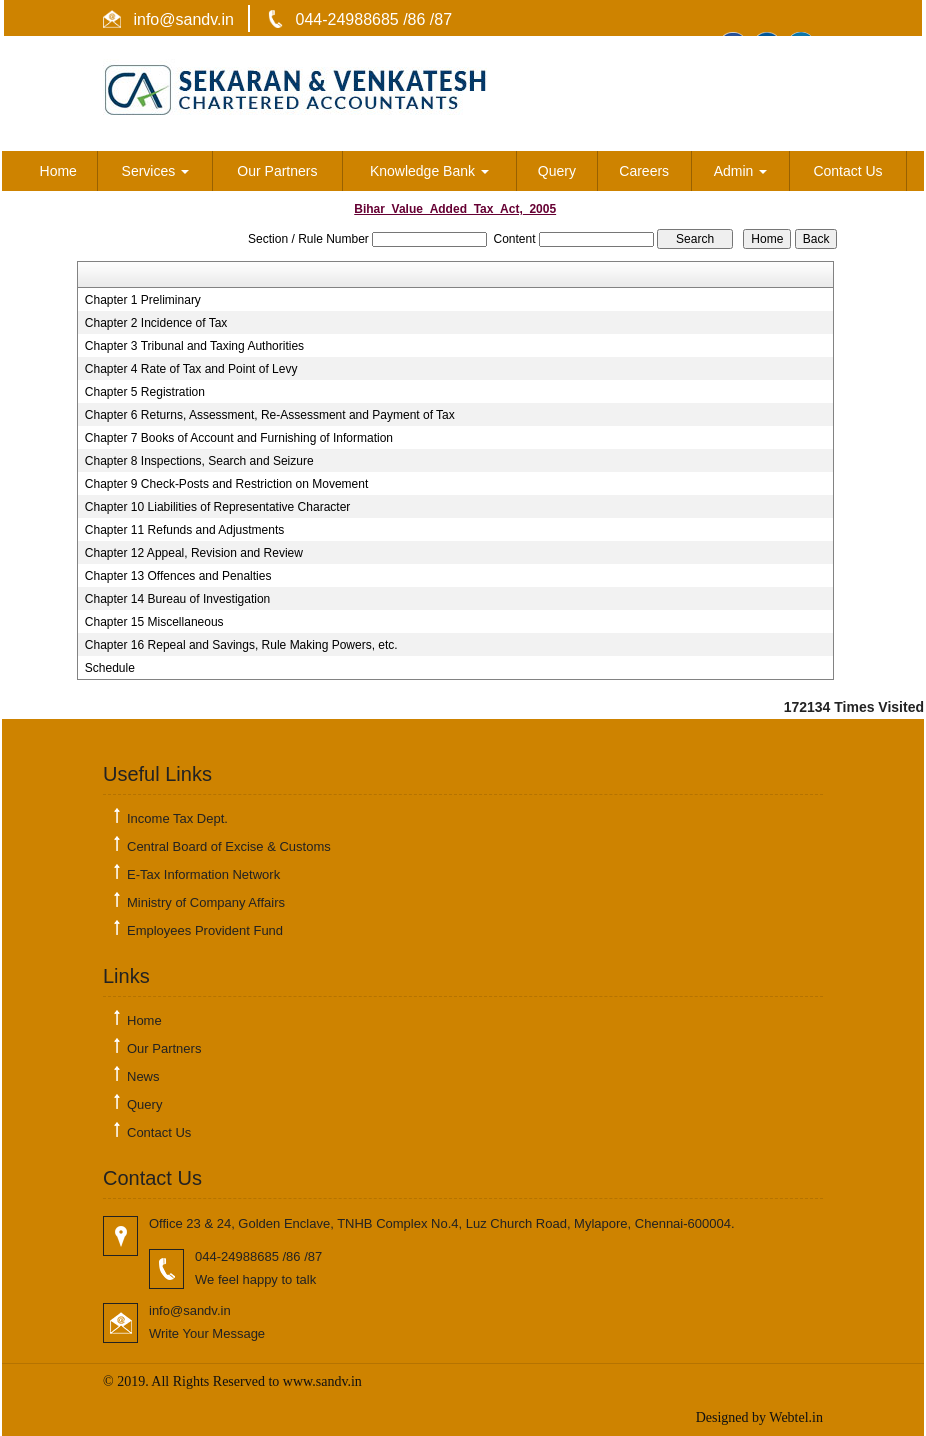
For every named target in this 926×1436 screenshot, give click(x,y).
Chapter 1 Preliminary (143, 300)
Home (58, 171)
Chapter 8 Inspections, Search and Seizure (199, 461)
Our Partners (277, 171)
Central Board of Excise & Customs (229, 846)
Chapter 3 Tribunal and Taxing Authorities (194, 346)
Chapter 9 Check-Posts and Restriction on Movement (226, 484)
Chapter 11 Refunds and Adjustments (184, 530)
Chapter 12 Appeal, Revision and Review (194, 553)
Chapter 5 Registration (145, 392)
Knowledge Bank (429, 171)
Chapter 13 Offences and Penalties (178, 576)
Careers (644, 171)
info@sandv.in (181, 19)
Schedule (110, 668)
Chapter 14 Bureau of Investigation (177, 599)
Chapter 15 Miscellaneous (154, 622)
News (143, 1076)
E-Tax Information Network (203, 874)
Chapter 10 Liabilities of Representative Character (217, 507)
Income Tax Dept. (177, 818)
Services (156, 171)
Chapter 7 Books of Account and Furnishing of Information (239, 438)
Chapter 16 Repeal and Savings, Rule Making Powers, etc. (241, 645)
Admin (741, 171)
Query (557, 171)
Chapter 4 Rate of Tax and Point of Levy (191, 369)
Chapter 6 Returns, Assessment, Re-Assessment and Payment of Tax (270, 415)
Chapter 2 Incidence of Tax (156, 323)
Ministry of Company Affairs (206, 902)
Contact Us (847, 171)
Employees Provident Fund (205, 930)
